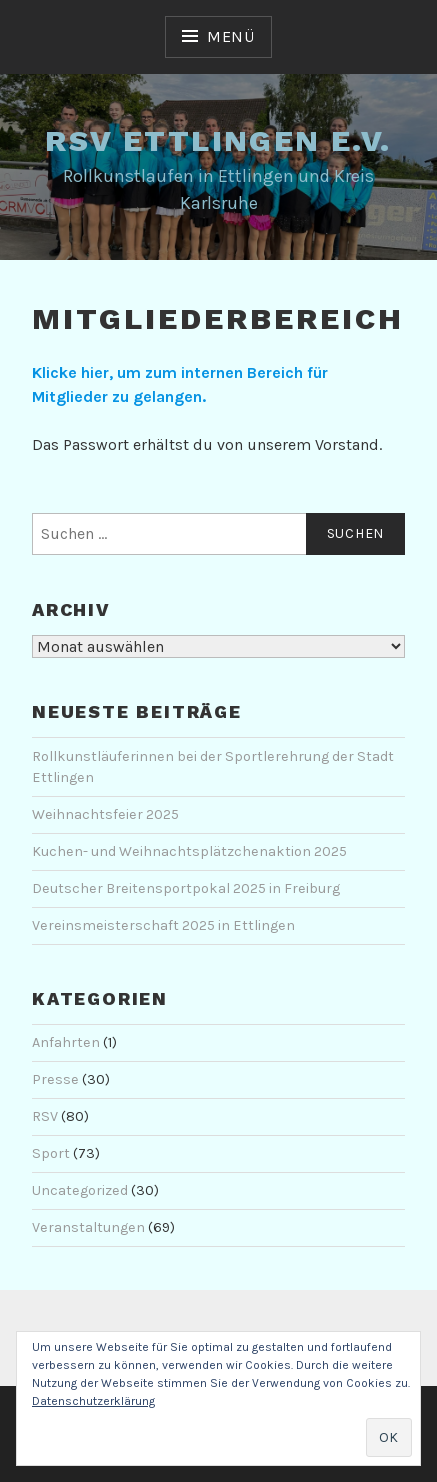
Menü (231, 36)
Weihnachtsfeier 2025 (105, 814)
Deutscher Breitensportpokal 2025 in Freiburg (186, 888)
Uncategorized (80, 1190)
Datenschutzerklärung (93, 1401)
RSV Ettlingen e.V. (218, 140)
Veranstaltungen (88, 1227)
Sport (51, 1153)
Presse (55, 1079)
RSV (45, 1116)
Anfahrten (66, 1042)
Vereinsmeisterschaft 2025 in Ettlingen (163, 925)
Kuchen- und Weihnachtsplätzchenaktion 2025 (189, 851)
